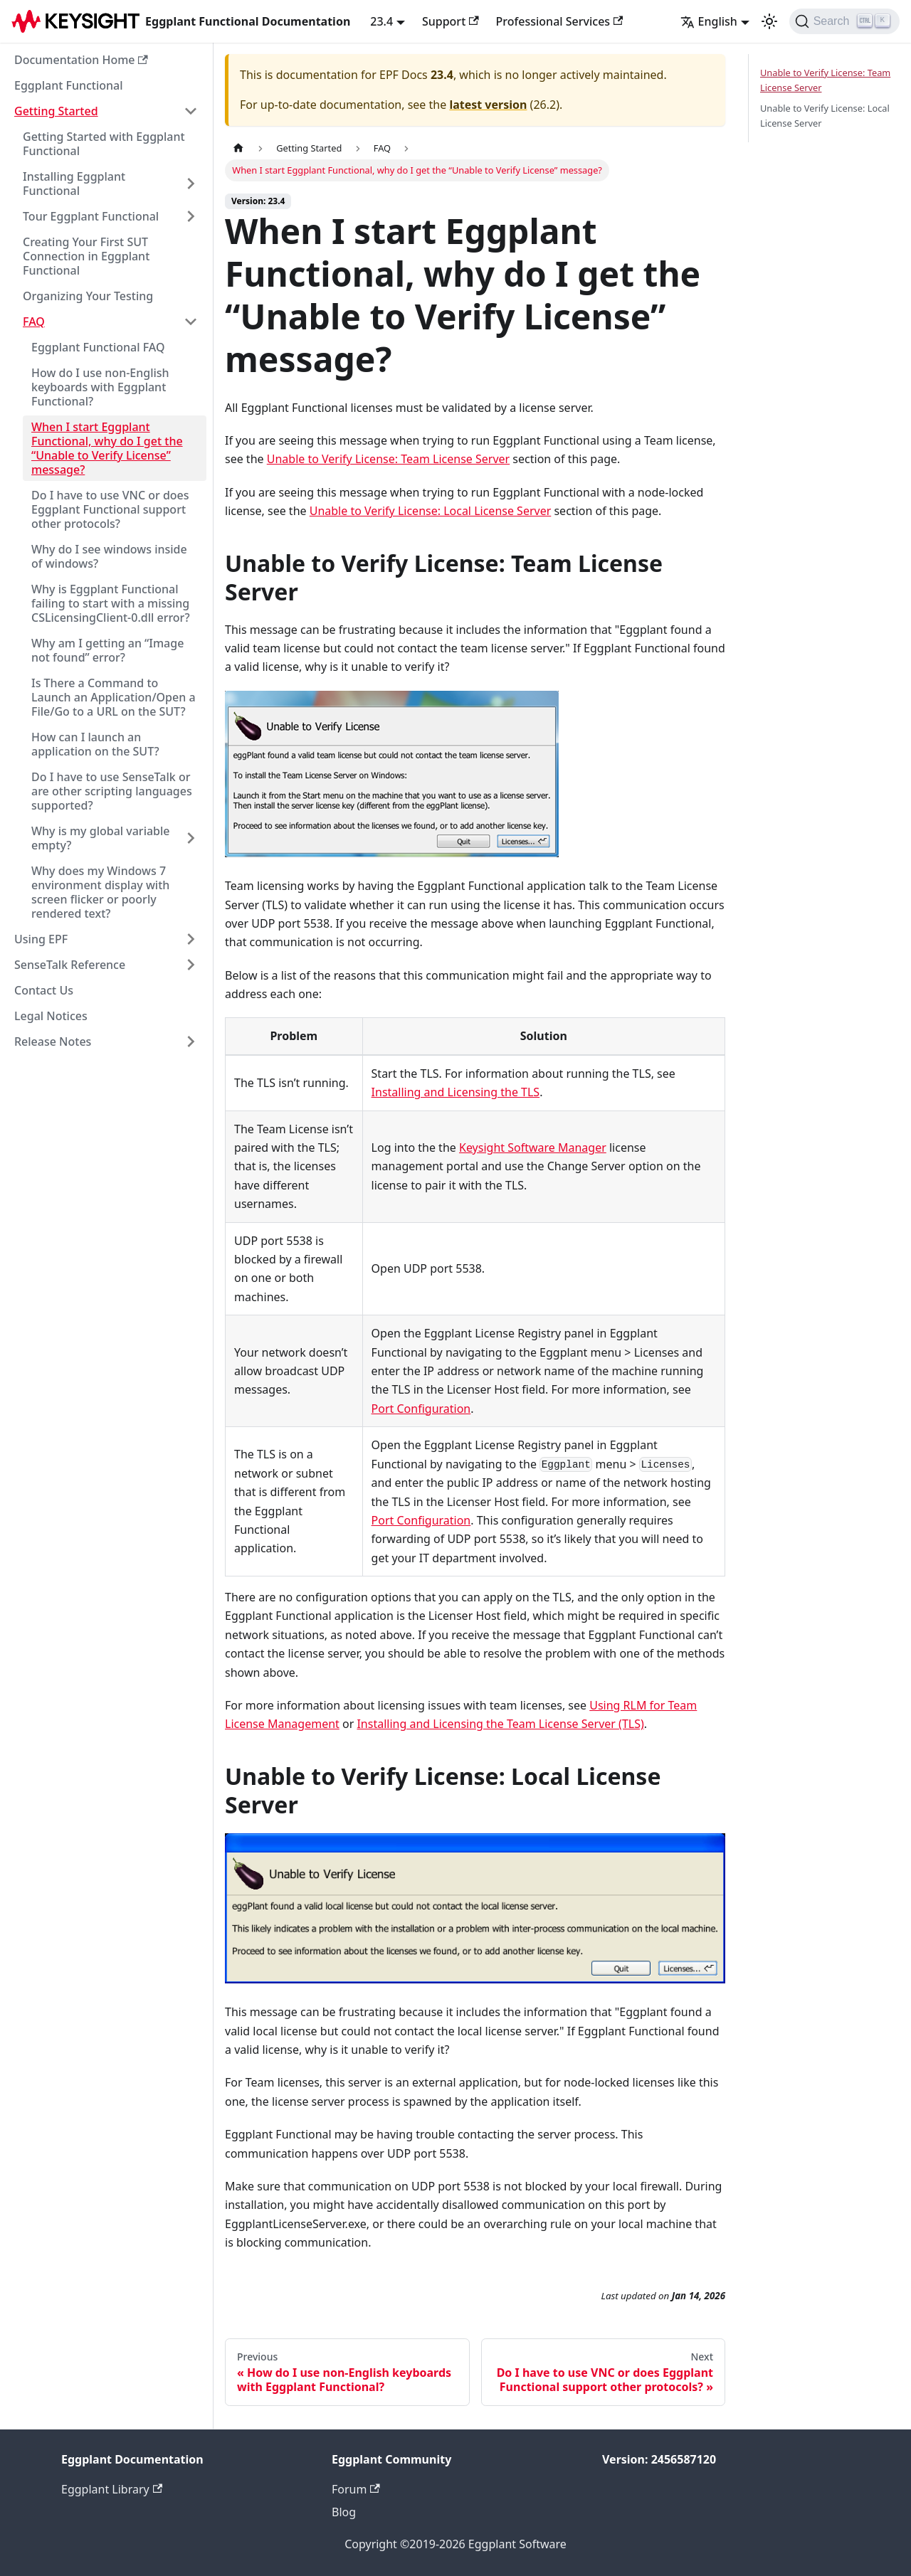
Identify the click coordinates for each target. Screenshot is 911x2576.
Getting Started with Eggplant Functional (104, 144)
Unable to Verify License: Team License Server (388, 459)
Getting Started (56, 111)
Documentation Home (81, 60)
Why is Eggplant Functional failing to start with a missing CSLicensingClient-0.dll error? (110, 603)
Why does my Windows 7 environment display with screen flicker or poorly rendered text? (100, 892)
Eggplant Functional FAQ (98, 347)
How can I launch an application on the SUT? (95, 744)
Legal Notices (51, 1016)
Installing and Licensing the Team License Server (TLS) (500, 1724)
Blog (344, 2512)
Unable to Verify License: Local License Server (431, 511)
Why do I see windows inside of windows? (109, 556)
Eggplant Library (111, 2489)
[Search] (844, 21)
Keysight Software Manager (532, 1147)
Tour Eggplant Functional (91, 216)
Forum (356, 2489)
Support (450, 21)
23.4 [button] (381, 21)
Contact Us (43, 990)
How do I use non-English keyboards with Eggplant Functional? (100, 387)
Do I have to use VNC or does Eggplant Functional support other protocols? (110, 509)
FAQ (34, 321)
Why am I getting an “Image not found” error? (107, 650)
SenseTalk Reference (69, 964)
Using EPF (41, 939)
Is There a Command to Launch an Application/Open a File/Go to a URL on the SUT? (113, 697)
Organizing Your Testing (88, 296)
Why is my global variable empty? (100, 838)
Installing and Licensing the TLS (456, 1092)
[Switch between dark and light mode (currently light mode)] (769, 21)
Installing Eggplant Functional (74, 183)
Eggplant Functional (68, 85)
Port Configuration (421, 1408)
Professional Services (559, 21)
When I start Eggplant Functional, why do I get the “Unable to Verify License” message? (107, 448)
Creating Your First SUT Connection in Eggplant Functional (86, 256)
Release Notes (52, 1041)
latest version (488, 104)
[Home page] (238, 148)
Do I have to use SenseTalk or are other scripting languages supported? (111, 791)
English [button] (708, 21)
